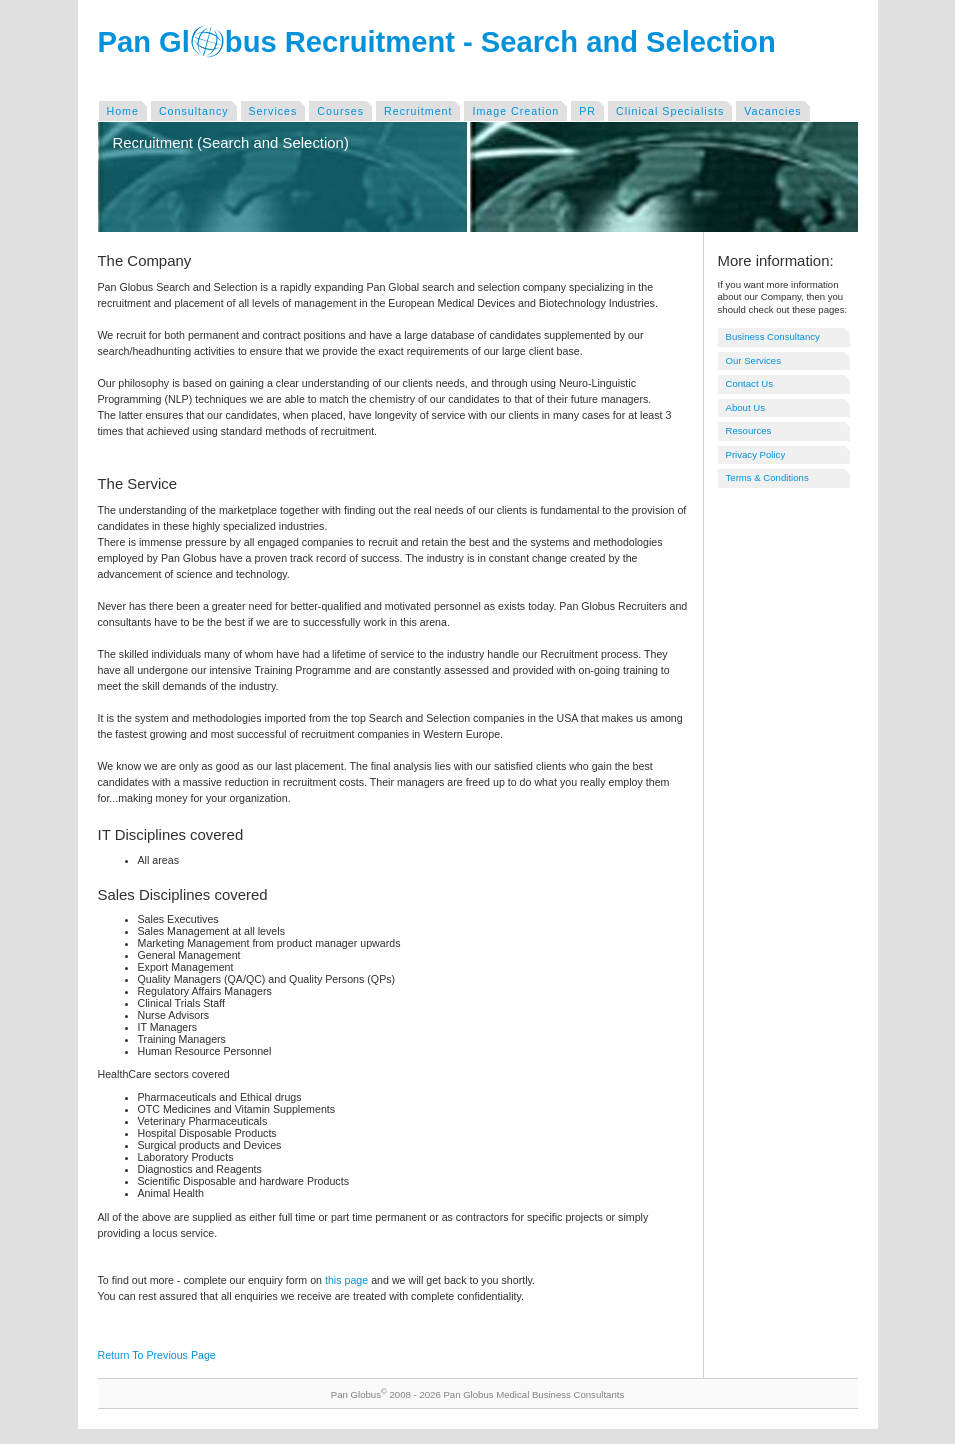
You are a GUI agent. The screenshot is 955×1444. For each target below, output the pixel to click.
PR (587, 111)
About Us (745, 407)
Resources (749, 430)
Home (123, 111)
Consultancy (194, 111)
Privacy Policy (756, 454)
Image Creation (515, 111)
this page (346, 1280)
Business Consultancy (773, 336)
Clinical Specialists (670, 111)
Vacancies (772, 111)
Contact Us (749, 383)
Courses (340, 111)
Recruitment (418, 111)
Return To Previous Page (157, 1355)
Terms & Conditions (767, 477)
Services (273, 111)
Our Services (753, 360)
